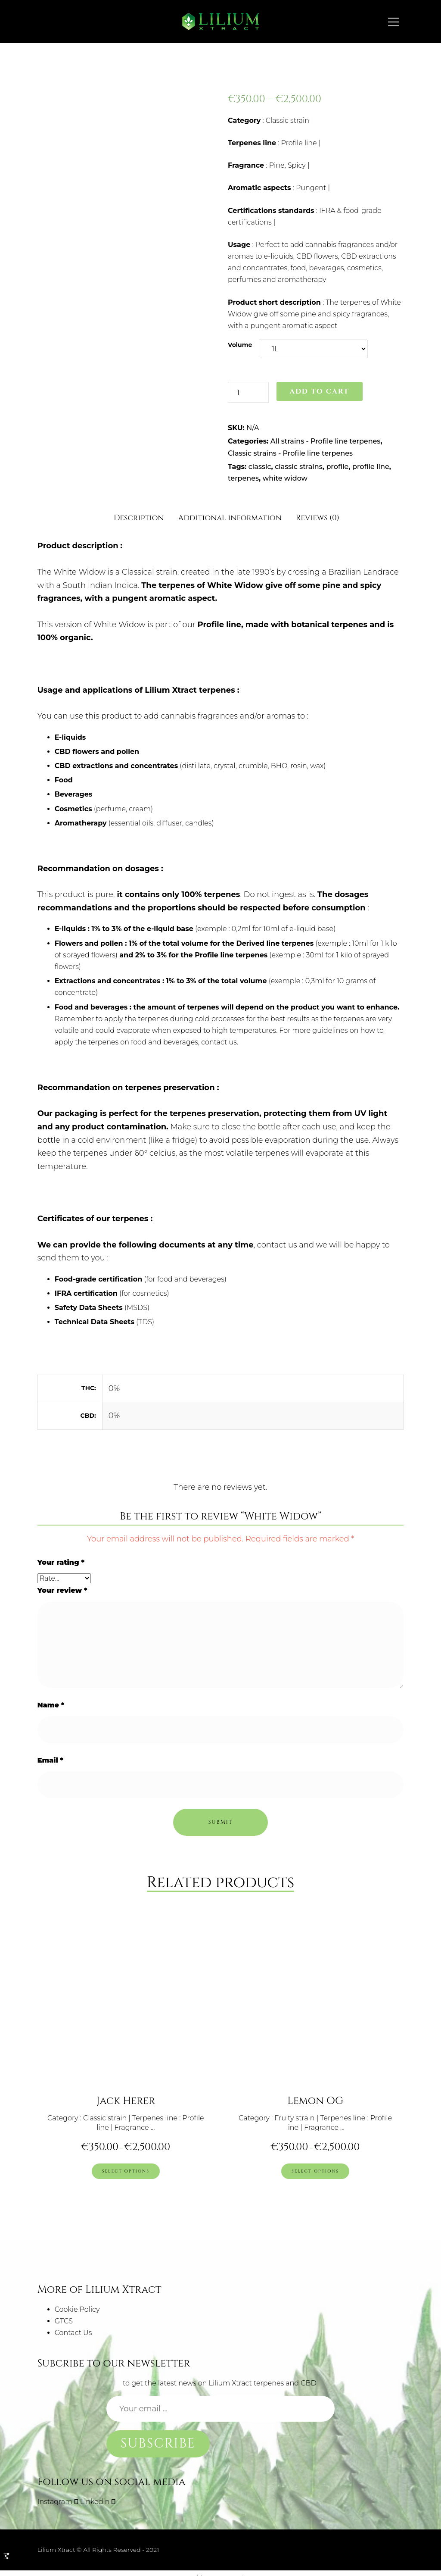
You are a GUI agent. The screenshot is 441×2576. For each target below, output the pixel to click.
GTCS (64, 2312)
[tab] (139, 515)
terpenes (243, 478)
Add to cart (319, 391)
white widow (285, 478)
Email (50, 1760)
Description (139, 518)
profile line (370, 467)
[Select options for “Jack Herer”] (126, 2164)
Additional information (229, 518)
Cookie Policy (77, 2301)
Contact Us (73, 2324)
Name (51, 1705)
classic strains (298, 467)
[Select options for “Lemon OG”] (315, 2164)
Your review (62, 1590)
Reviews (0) (317, 518)
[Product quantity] (248, 392)
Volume (240, 345)
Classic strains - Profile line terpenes (290, 453)
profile (337, 467)
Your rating (60, 1562)
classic (259, 467)
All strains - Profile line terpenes (325, 441)
